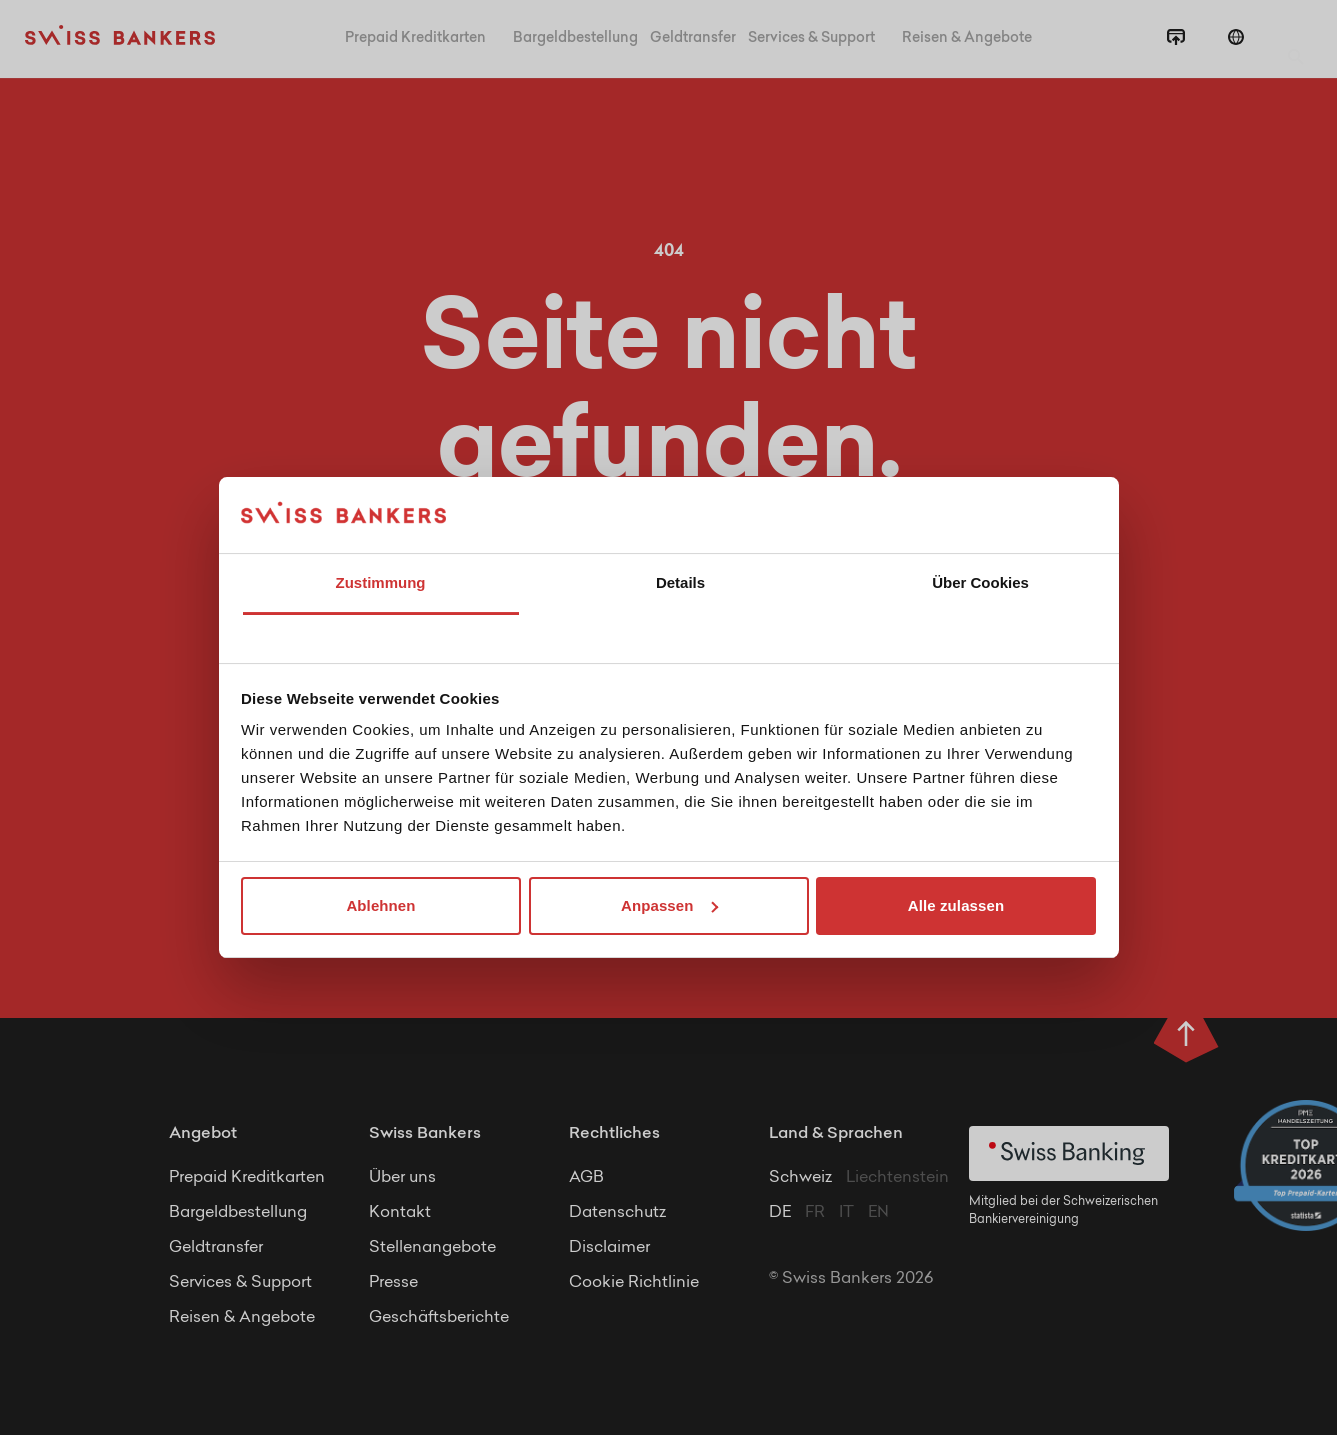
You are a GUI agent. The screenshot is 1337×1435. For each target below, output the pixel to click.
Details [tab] (680, 582)
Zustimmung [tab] (381, 582)
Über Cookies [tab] (980, 582)
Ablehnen (380, 905)
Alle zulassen (956, 905)
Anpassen (669, 905)
